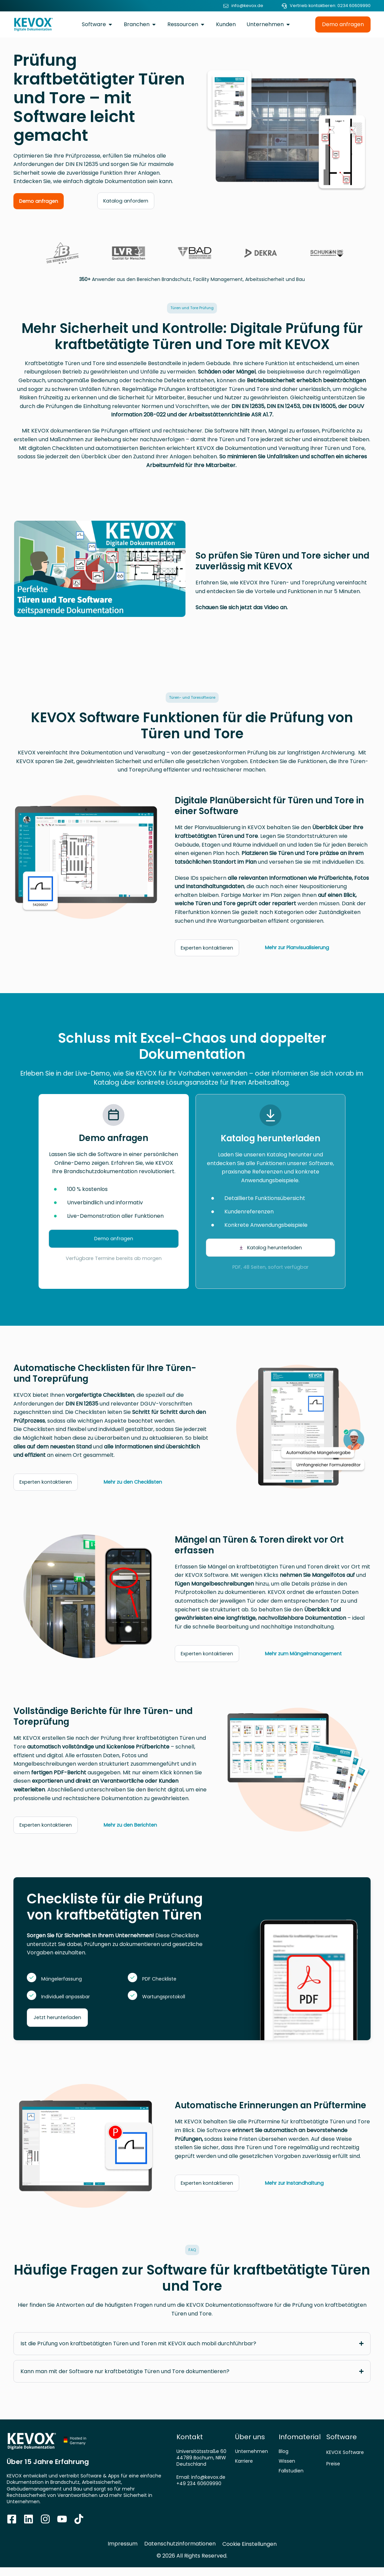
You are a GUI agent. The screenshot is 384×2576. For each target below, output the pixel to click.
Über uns (250, 2445)
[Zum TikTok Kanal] (79, 2528)
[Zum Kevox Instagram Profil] (45, 2528)
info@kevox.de (247, 5)
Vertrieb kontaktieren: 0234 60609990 (330, 5)
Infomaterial (300, 2445)
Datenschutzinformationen (180, 2552)
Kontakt (189, 2445)
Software (341, 2445)
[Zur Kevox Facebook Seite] (12, 2528)
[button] (192, 309)
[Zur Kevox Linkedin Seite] (28, 2528)
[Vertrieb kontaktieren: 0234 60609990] (284, 5)
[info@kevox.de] (225, 5)
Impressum (123, 2552)
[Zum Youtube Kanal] (62, 2528)
